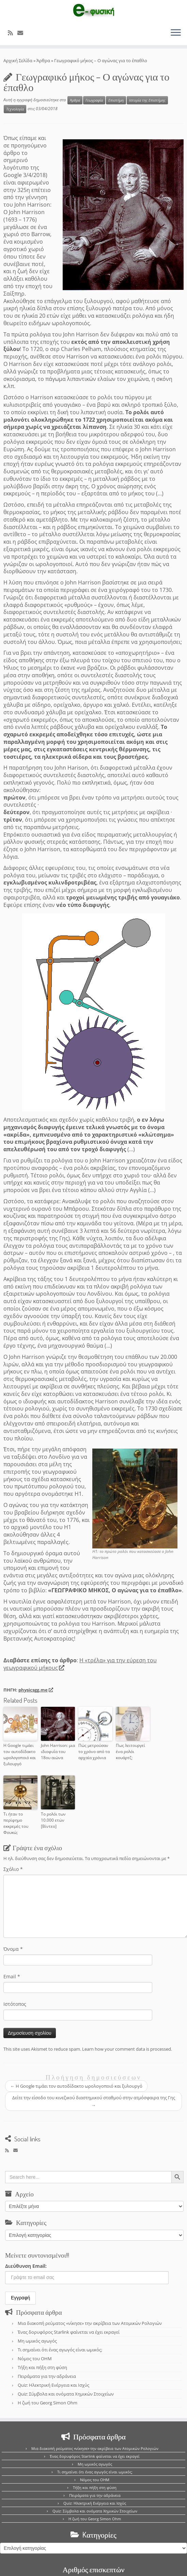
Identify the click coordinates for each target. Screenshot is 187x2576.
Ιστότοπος (14, 2004)
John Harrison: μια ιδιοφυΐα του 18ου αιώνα (58, 1751)
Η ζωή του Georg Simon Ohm (47, 2403)
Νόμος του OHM (35, 2358)
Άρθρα (43, 60)
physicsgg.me (35, 1690)
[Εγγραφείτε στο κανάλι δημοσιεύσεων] (12, 33)
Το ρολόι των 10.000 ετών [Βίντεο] (53, 1820)
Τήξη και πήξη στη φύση (42, 2367)
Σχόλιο (13, 1869)
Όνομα (13, 1949)
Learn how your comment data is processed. (127, 2049)
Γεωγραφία (94, 100)
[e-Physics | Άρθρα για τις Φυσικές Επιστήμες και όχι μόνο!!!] (93, 11)
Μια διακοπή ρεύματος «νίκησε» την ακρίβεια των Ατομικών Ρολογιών (90, 2323)
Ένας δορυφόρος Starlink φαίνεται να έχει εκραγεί (69, 2332)
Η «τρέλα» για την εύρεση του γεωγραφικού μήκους (80, 1664)
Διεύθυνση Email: (26, 2266)
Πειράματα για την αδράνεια (47, 2376)
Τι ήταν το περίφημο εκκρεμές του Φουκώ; (15, 1823)
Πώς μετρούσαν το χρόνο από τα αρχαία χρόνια (94, 1751)
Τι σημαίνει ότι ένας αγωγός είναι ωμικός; (60, 2350)
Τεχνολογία (15, 109)
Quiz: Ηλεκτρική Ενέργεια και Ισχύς (53, 2385)
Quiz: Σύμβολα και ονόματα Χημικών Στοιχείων (66, 2394)
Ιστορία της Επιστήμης (147, 100)
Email (11, 1976)
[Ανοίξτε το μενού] (176, 33)
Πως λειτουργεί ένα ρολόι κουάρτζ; (130, 1751)
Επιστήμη (116, 100)
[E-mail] (22, 33)
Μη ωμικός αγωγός (37, 2341)
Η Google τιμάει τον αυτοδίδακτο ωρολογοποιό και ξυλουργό (19, 1754)
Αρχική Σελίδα (18, 60)
